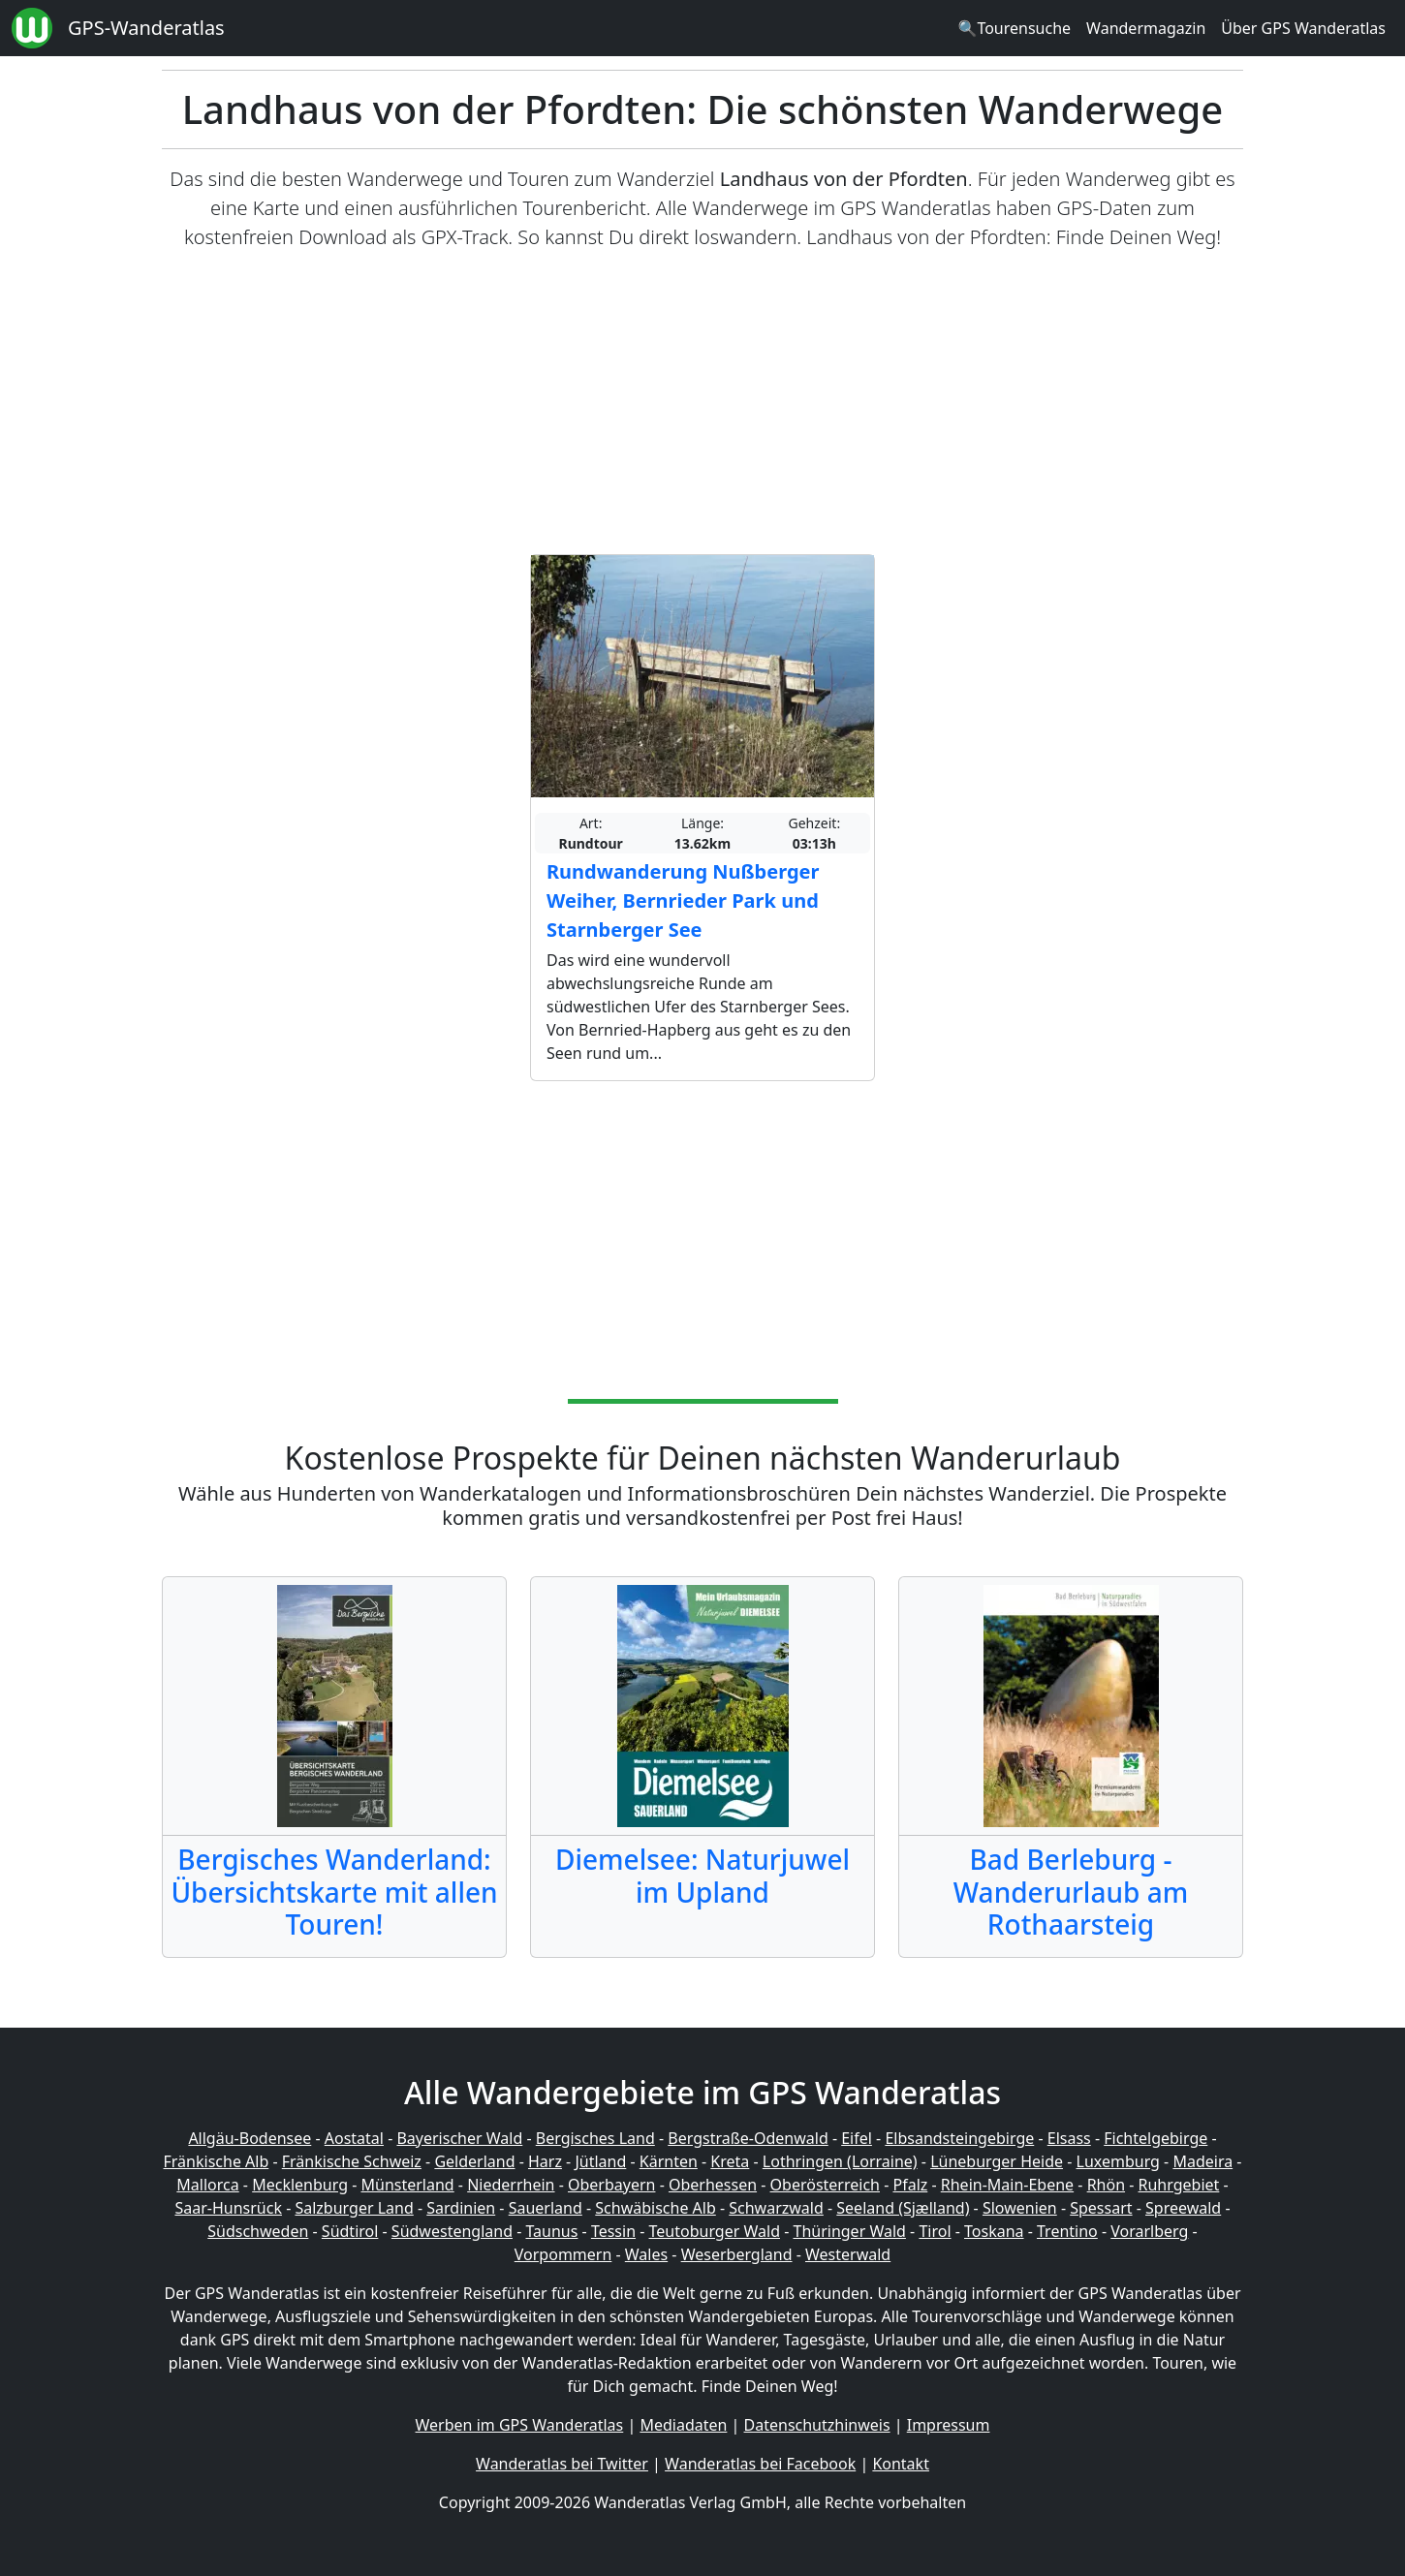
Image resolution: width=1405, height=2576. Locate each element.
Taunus (551, 2231)
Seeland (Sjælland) (902, 2208)
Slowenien (1020, 2208)
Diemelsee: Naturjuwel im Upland (702, 1875)
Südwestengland (452, 2231)
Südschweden (257, 2231)
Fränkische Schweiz (352, 2161)
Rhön (1106, 2184)
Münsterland (407, 2184)
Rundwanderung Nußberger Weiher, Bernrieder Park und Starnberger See (682, 900)
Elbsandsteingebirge (959, 2138)
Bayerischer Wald (459, 2138)
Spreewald (1183, 2208)
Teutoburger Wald (714, 2231)
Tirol (935, 2231)
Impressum (948, 2425)
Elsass (1069, 2138)
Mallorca (207, 2184)
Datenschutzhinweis (817, 2425)
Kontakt (900, 2463)
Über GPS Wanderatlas (1303, 28)
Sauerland (545, 2208)
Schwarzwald (776, 2208)
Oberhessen (713, 2184)
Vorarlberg (1149, 2231)
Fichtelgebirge (1155, 2138)
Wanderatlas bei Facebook (760, 2463)
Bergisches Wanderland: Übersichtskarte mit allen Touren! (334, 1891)
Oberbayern (611, 2184)
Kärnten (669, 2161)
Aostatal (354, 2138)
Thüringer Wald (849, 2231)
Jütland (600, 2161)
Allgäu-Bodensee (249, 2138)
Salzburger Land (354, 2208)
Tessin (613, 2231)
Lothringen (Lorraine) (840, 2161)
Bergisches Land (595, 2138)
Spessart (1101, 2208)
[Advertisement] (702, 403)
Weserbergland (737, 2254)
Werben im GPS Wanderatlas (520, 2425)
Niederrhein (510, 2184)
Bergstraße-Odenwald (747, 2138)
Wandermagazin (1145, 28)
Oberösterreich (825, 2184)
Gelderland (474, 2161)
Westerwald (847, 2254)
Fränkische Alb (216, 2161)
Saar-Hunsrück (228, 2208)
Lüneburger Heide (996, 2161)
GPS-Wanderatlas (146, 28)
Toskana (994, 2231)
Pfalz (909, 2184)
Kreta (729, 2161)
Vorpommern (563, 2254)
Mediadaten (683, 2425)
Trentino (1067, 2231)
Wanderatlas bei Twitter (562, 2463)
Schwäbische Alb (655, 2208)
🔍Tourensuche (1014, 28)
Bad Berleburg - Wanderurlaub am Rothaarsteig (1070, 1891)
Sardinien (460, 2208)
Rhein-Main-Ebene (1007, 2184)
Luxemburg (1118, 2161)
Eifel (856, 2138)
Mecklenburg (300, 2184)
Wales (646, 2254)
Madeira (1202, 2161)
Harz (545, 2161)
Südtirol (350, 2231)
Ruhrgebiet (1179, 2184)
